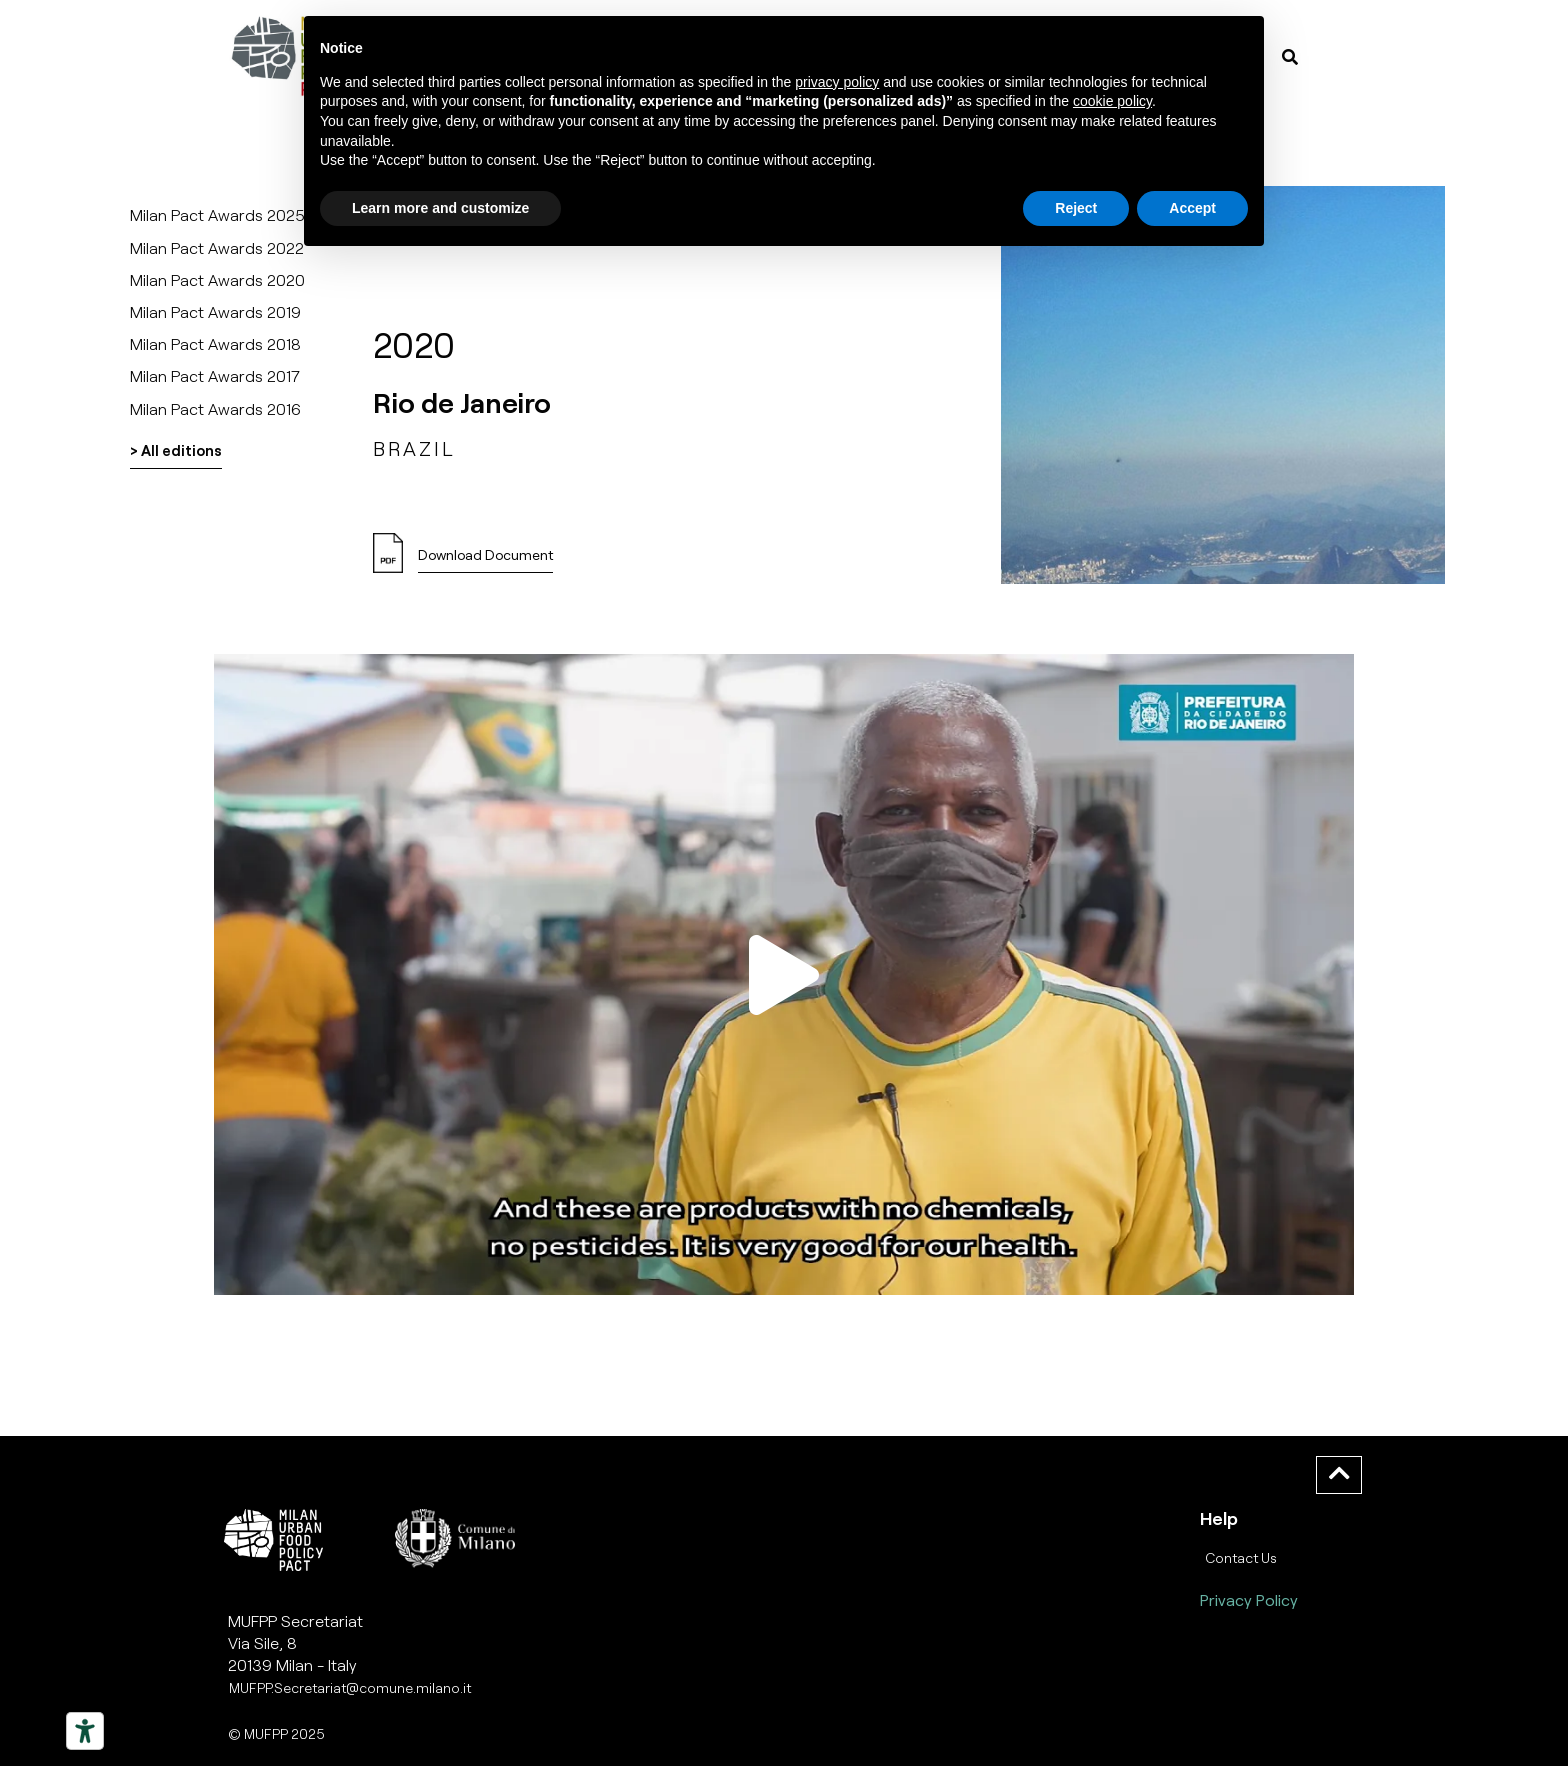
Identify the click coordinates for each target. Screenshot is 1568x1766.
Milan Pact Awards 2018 (215, 343)
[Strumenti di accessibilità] (85, 1731)
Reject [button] (1076, 208)
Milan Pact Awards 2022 (217, 247)
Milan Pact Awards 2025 (217, 214)
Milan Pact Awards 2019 (215, 311)
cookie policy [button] (1112, 101)
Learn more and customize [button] (440, 208)
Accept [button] (1192, 208)
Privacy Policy (1249, 1599)
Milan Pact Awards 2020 (217, 279)
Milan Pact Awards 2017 (215, 375)
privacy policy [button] (837, 82)
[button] (784, 974)
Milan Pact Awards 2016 (215, 408)
